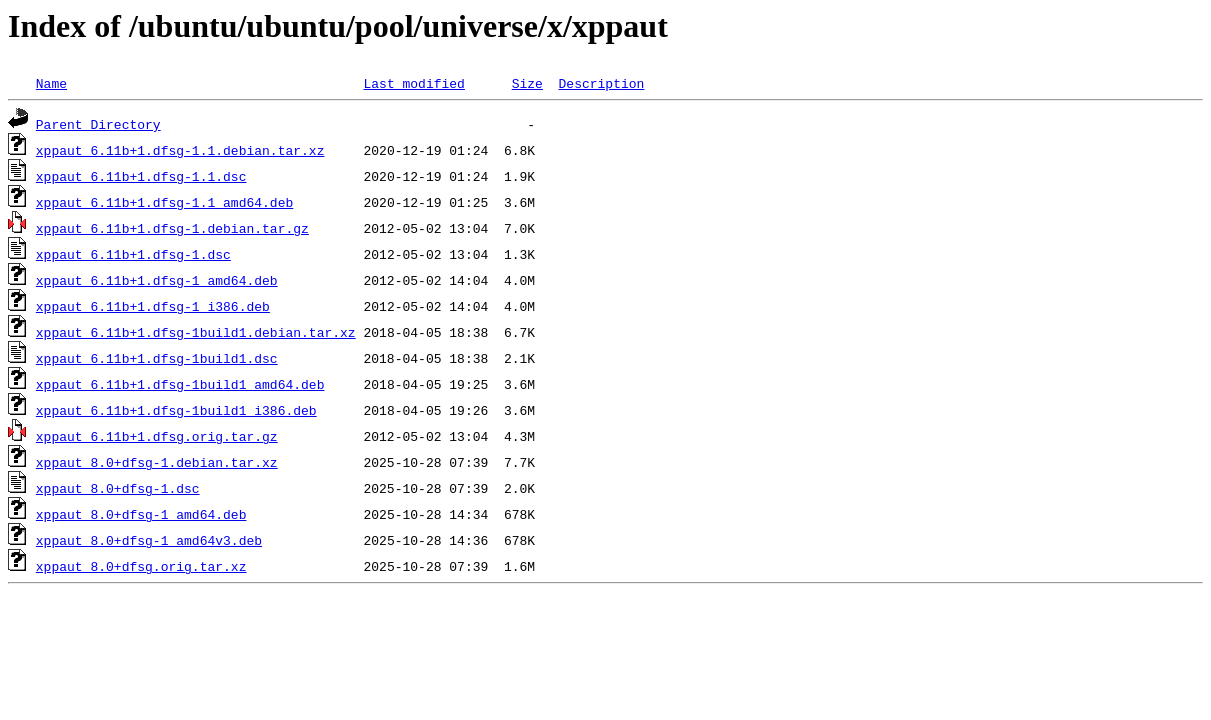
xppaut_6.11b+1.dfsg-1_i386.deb (153, 306)
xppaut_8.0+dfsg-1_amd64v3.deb (149, 540)
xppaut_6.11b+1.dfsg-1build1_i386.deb (176, 410)
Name (51, 83)
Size (527, 83)
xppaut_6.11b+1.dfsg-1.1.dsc (141, 176)
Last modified (413, 83)
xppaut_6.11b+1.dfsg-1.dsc (133, 254)
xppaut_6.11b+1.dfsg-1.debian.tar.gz (172, 228)
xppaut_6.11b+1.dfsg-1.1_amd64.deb (164, 202)
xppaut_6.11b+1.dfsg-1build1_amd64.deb (180, 384)
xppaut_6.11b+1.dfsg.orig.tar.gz (157, 436)
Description (601, 83)
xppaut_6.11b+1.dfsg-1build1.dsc (157, 358)
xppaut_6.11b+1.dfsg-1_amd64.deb (157, 280)
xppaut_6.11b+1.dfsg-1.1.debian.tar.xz (180, 150)
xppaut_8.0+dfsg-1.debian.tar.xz (157, 462)
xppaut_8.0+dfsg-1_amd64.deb (141, 514)
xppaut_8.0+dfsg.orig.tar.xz (141, 566)
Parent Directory (98, 124)
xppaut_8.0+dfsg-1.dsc (118, 488)
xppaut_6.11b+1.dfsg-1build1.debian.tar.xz (196, 332)
